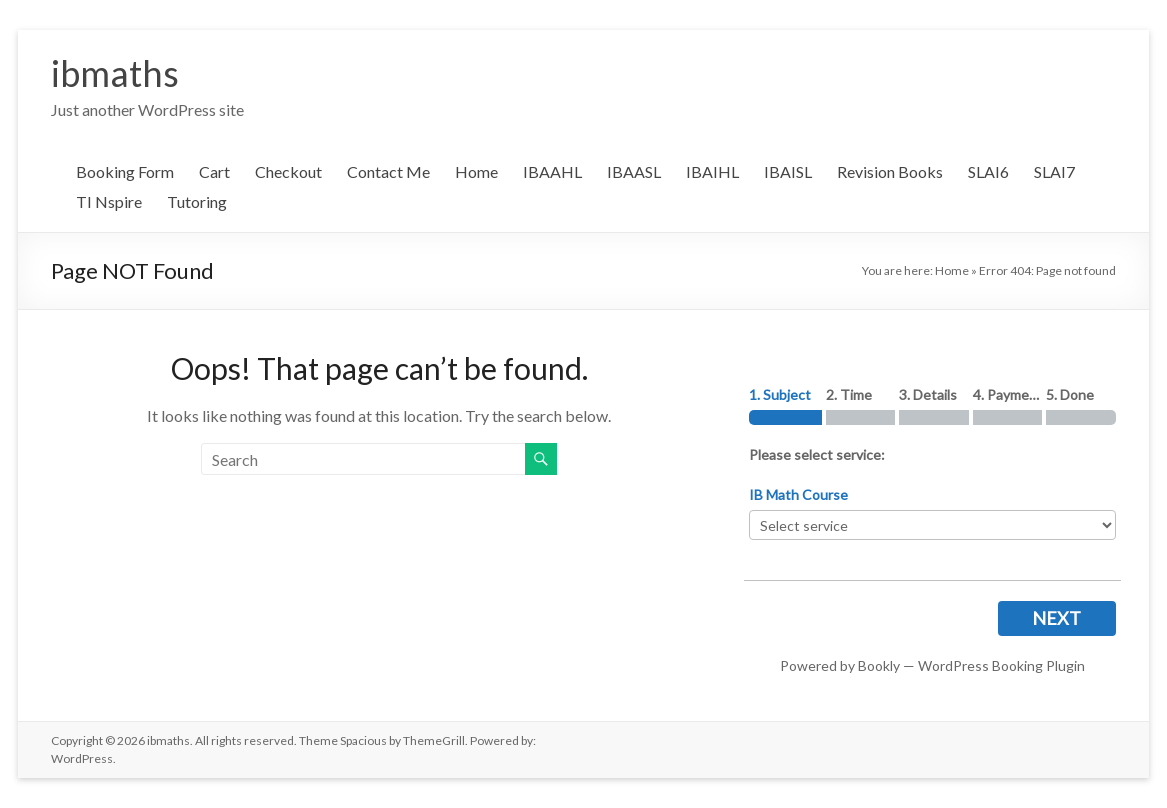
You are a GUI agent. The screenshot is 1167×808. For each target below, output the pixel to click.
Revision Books (890, 171)
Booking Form (125, 171)
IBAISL (788, 171)
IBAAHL (552, 171)
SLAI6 (988, 171)
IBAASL (634, 171)
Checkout (288, 171)
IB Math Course (798, 494)
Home (476, 171)
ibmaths (115, 73)
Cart (214, 171)
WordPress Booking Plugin (1001, 665)
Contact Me (388, 171)
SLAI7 (1054, 171)
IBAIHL (712, 171)
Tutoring (197, 201)
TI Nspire (109, 201)
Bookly (879, 665)
